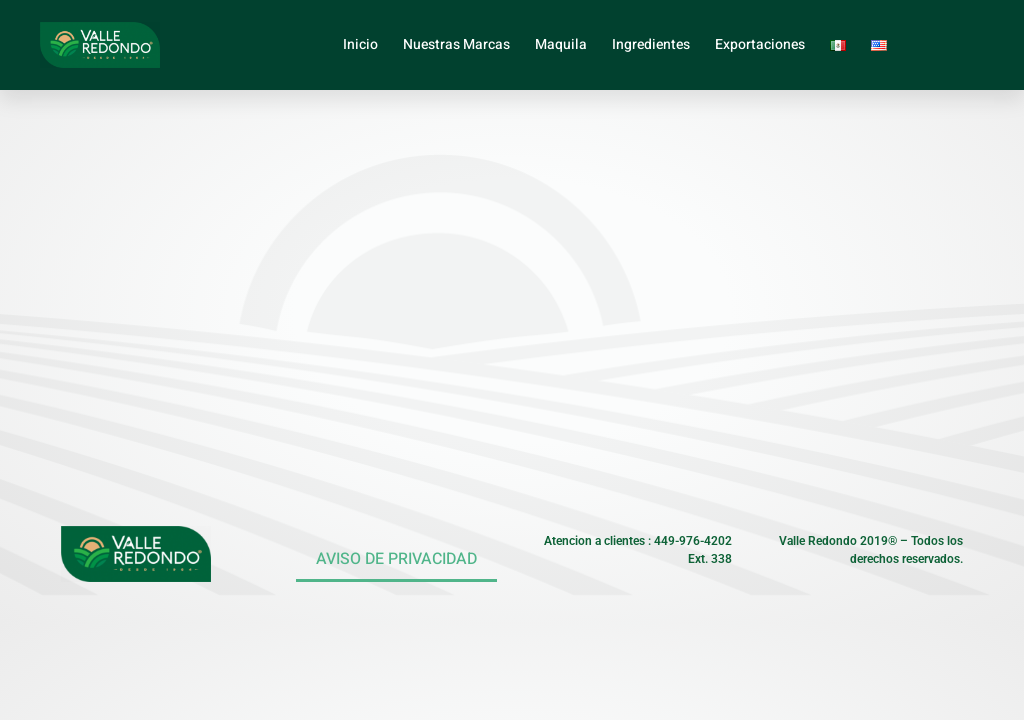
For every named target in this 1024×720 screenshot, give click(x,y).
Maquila (561, 44)
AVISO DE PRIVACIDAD (396, 559)
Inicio (360, 44)
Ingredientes (651, 44)
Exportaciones (760, 44)
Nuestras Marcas (456, 44)
